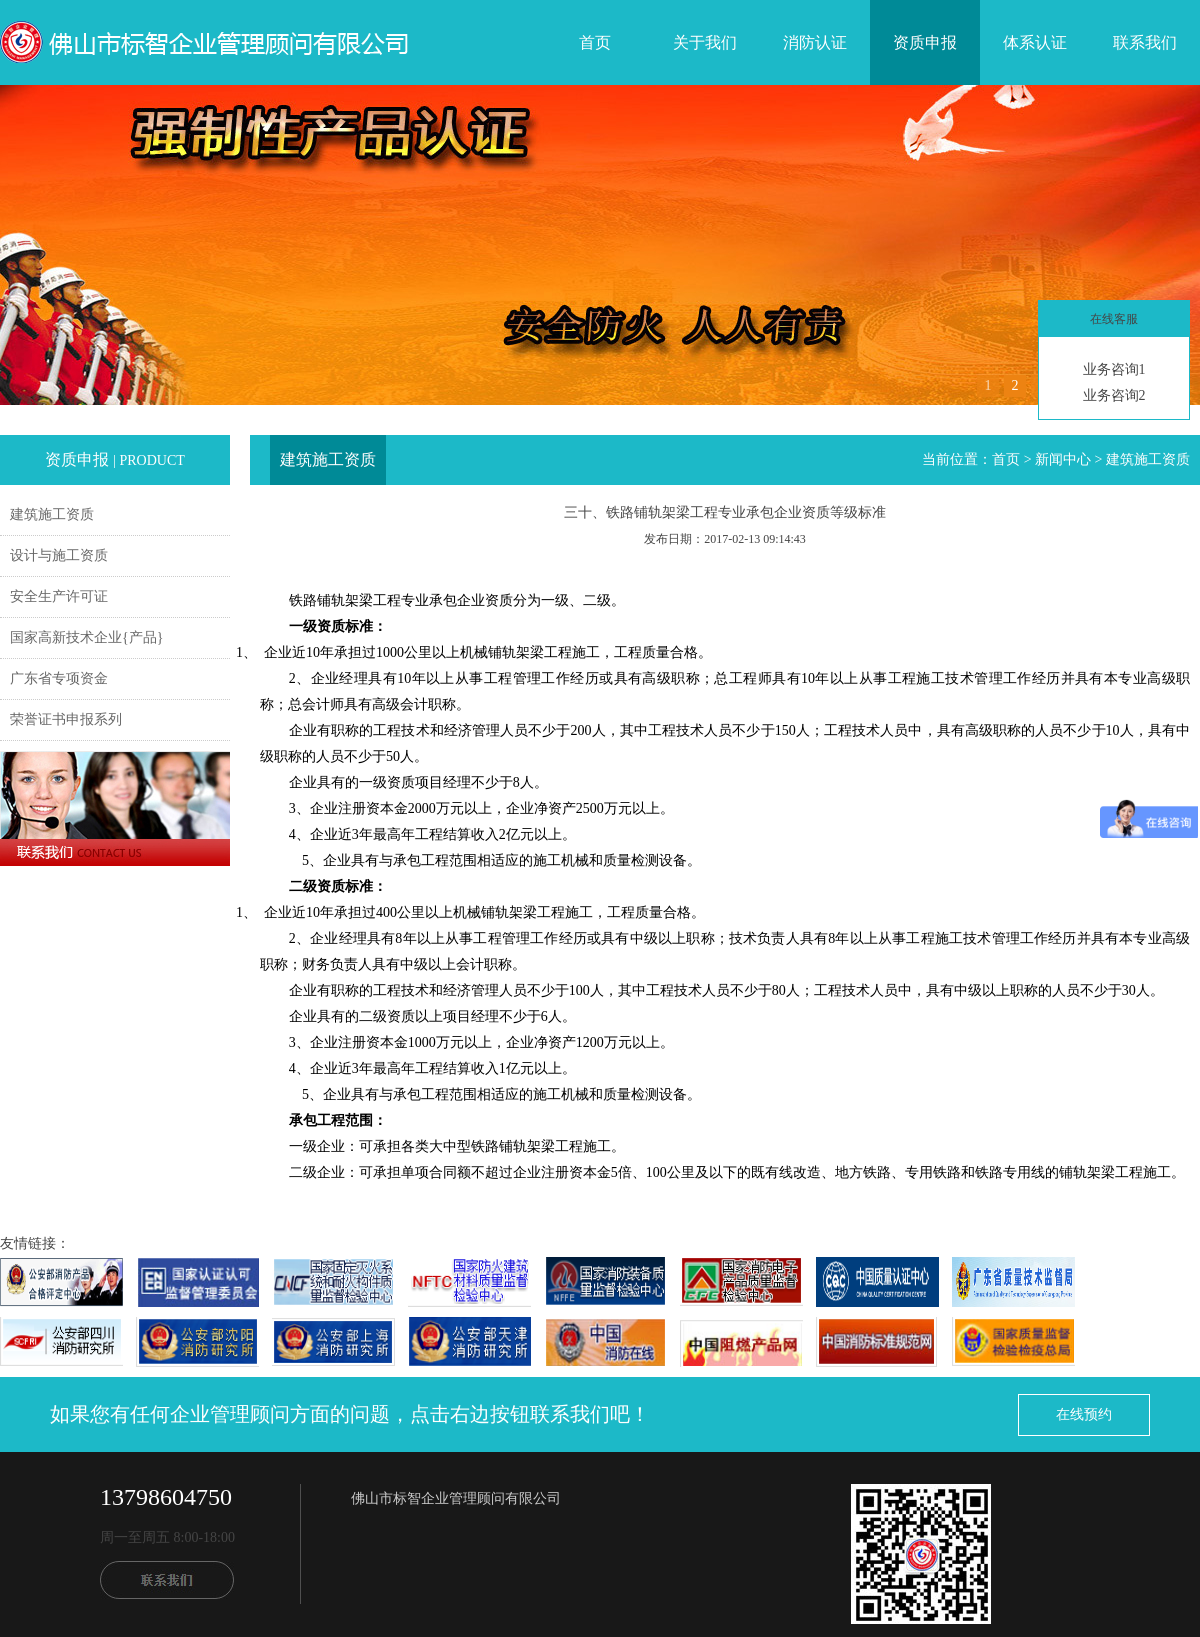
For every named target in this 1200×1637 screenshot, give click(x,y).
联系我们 (1145, 42)
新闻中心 (1063, 459)
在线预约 (1084, 1414)
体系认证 (1035, 42)
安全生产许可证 (59, 596)
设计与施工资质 (59, 555)
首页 (595, 42)
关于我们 (705, 42)
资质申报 (925, 42)
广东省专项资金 (59, 678)
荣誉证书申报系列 (66, 719)
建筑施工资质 (52, 514)
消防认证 (815, 42)
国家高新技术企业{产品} (86, 637)
